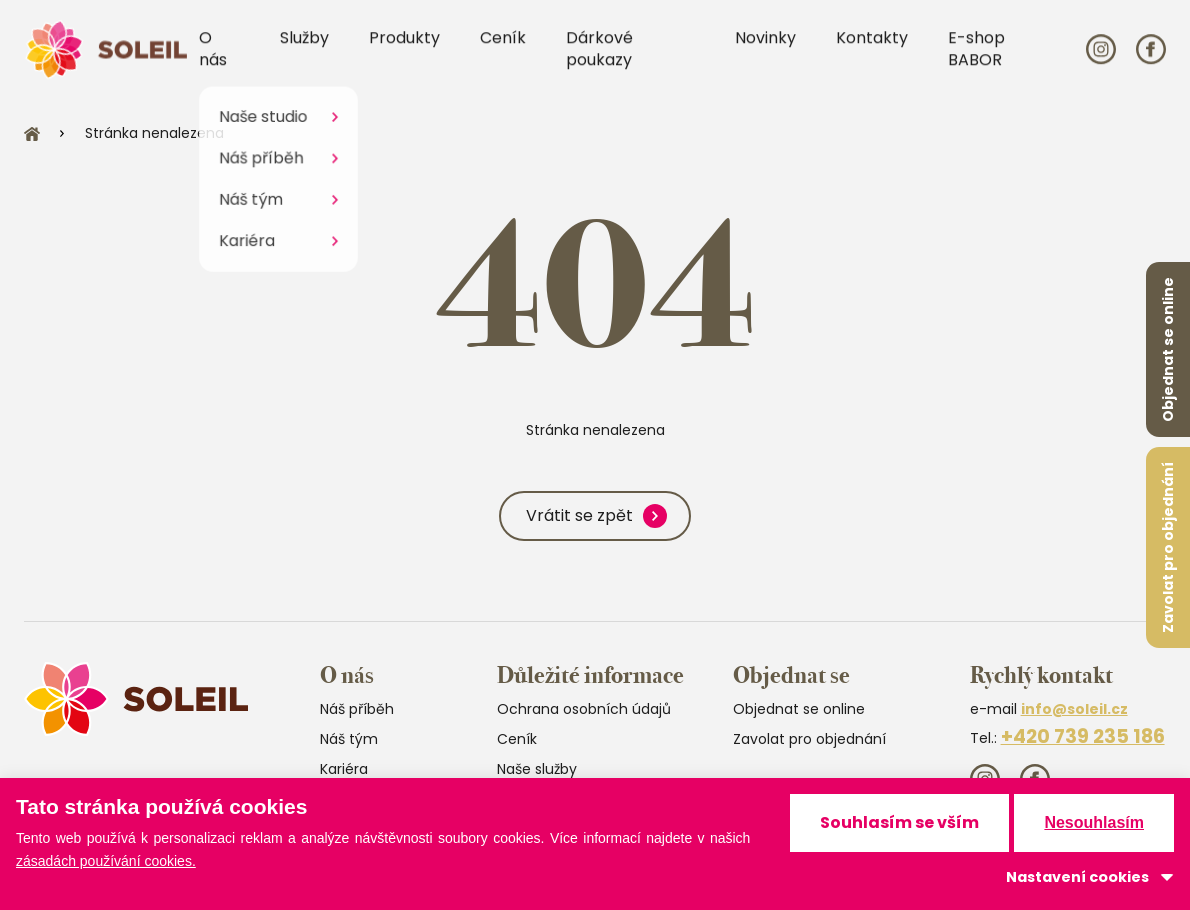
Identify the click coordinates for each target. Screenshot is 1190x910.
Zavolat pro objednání (1168, 547)
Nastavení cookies (1077, 877)
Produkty (404, 47)
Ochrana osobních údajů (584, 709)
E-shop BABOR (976, 58)
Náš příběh (357, 709)
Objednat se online (1168, 349)
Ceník (503, 47)
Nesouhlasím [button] (1094, 822)
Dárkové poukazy (599, 58)
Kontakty (872, 47)
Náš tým (349, 739)
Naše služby (537, 769)
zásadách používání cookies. (106, 861)
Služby (304, 47)
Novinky (765, 47)
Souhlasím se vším (899, 822)
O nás (213, 58)
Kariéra (344, 769)
